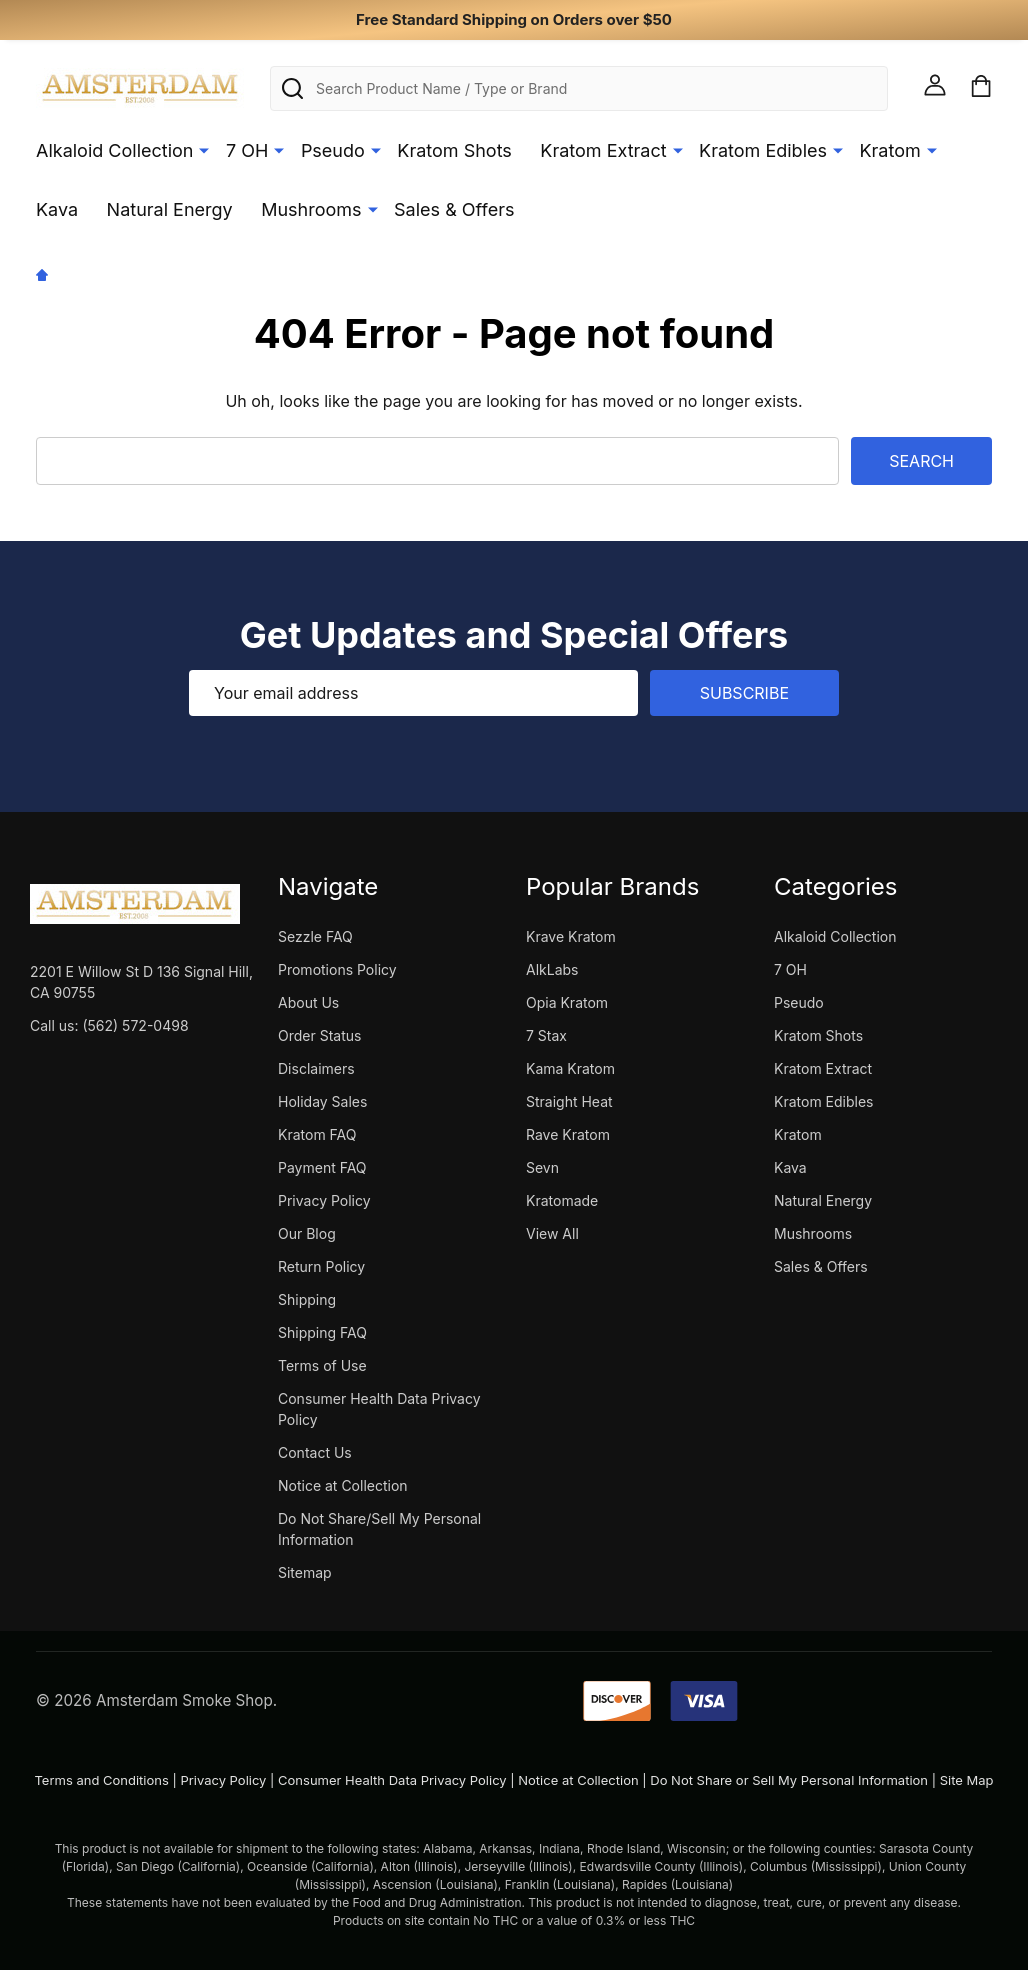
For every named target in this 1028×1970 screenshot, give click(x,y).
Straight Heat (569, 1101)
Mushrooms (311, 209)
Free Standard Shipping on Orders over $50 (514, 19)
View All (552, 1233)
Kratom (890, 150)
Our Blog (307, 1233)
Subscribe (744, 693)
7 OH (247, 150)
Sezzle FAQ (315, 936)
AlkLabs (552, 969)
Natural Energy (170, 209)
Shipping (307, 1299)
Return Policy (321, 1266)
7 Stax (546, 1035)
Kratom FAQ (317, 1134)
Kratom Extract (603, 150)
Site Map (967, 1780)
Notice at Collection (343, 1485)
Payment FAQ (322, 1167)
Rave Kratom (568, 1134)
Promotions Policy (337, 969)
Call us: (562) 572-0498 (109, 1025)
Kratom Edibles (763, 150)
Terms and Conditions (101, 1780)
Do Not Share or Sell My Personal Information (789, 1780)
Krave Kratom (571, 936)
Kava (57, 209)
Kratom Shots (454, 150)
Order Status (319, 1035)
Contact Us (315, 1452)
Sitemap (305, 1572)
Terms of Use (322, 1365)
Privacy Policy (324, 1200)
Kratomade (562, 1200)
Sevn (542, 1167)
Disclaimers (316, 1068)
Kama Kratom (570, 1068)
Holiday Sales (322, 1101)
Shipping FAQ (322, 1332)
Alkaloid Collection (114, 150)
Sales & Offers (454, 209)
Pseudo (333, 150)
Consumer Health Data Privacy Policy (392, 1780)
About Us (308, 1002)
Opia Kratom (567, 1002)
